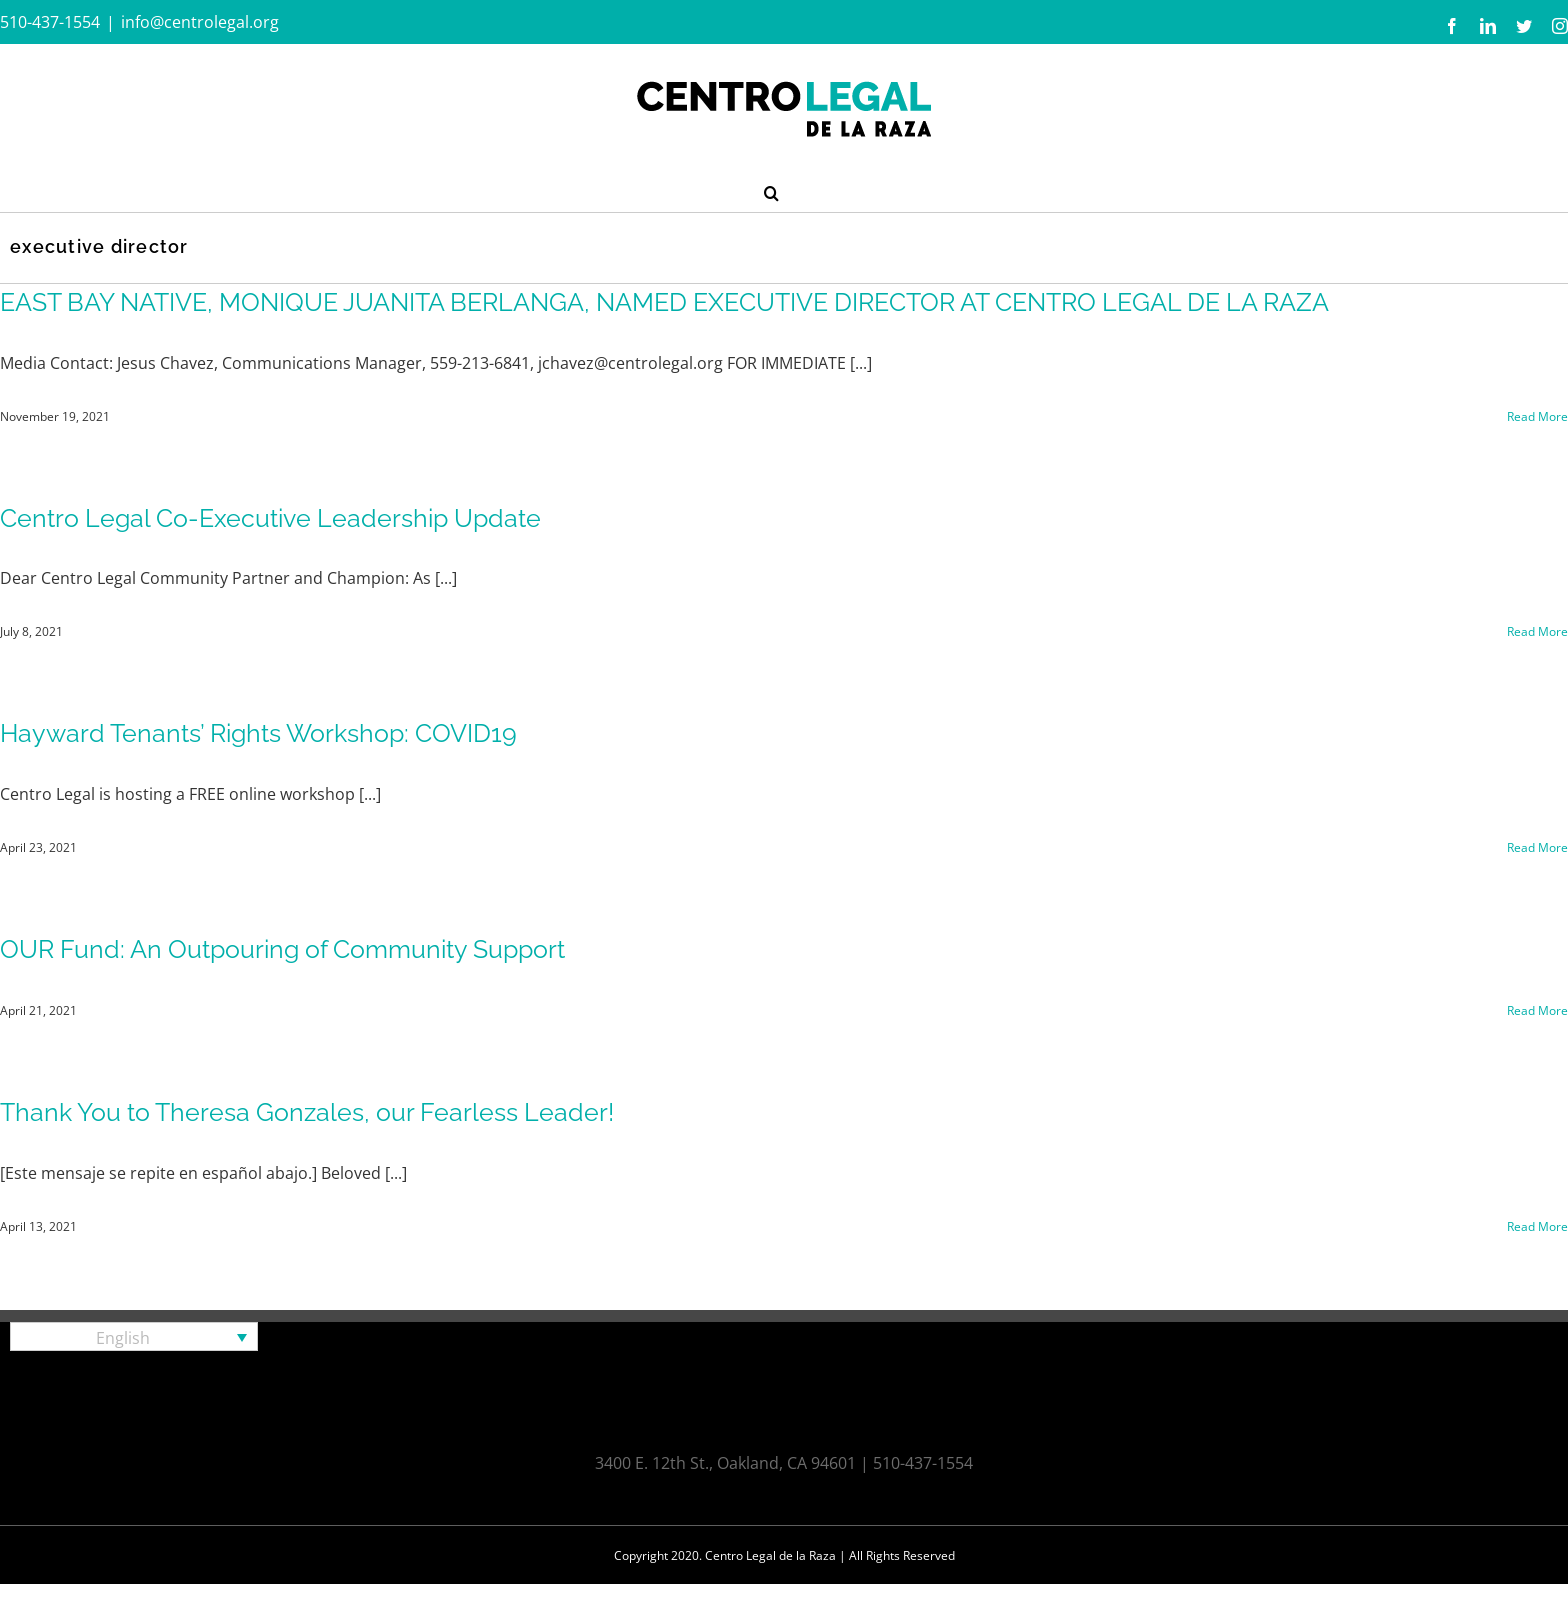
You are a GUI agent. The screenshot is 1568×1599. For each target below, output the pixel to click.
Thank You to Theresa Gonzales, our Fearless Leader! (307, 1112)
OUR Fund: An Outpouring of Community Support (282, 949)
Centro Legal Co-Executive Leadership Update (270, 518)
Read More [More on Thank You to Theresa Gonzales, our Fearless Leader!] (1537, 1226)
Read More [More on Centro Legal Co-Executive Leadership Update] (1537, 631)
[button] (771, 191)
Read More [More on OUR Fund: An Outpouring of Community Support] (1537, 1010)
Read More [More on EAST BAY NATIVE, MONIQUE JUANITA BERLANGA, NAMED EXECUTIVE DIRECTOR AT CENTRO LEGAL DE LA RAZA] (1537, 416)
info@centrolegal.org (200, 22)
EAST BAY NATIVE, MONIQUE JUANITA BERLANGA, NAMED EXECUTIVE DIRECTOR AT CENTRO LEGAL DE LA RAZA (664, 302)
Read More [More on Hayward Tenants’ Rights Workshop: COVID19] (1537, 847)
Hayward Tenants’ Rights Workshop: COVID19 (258, 733)
